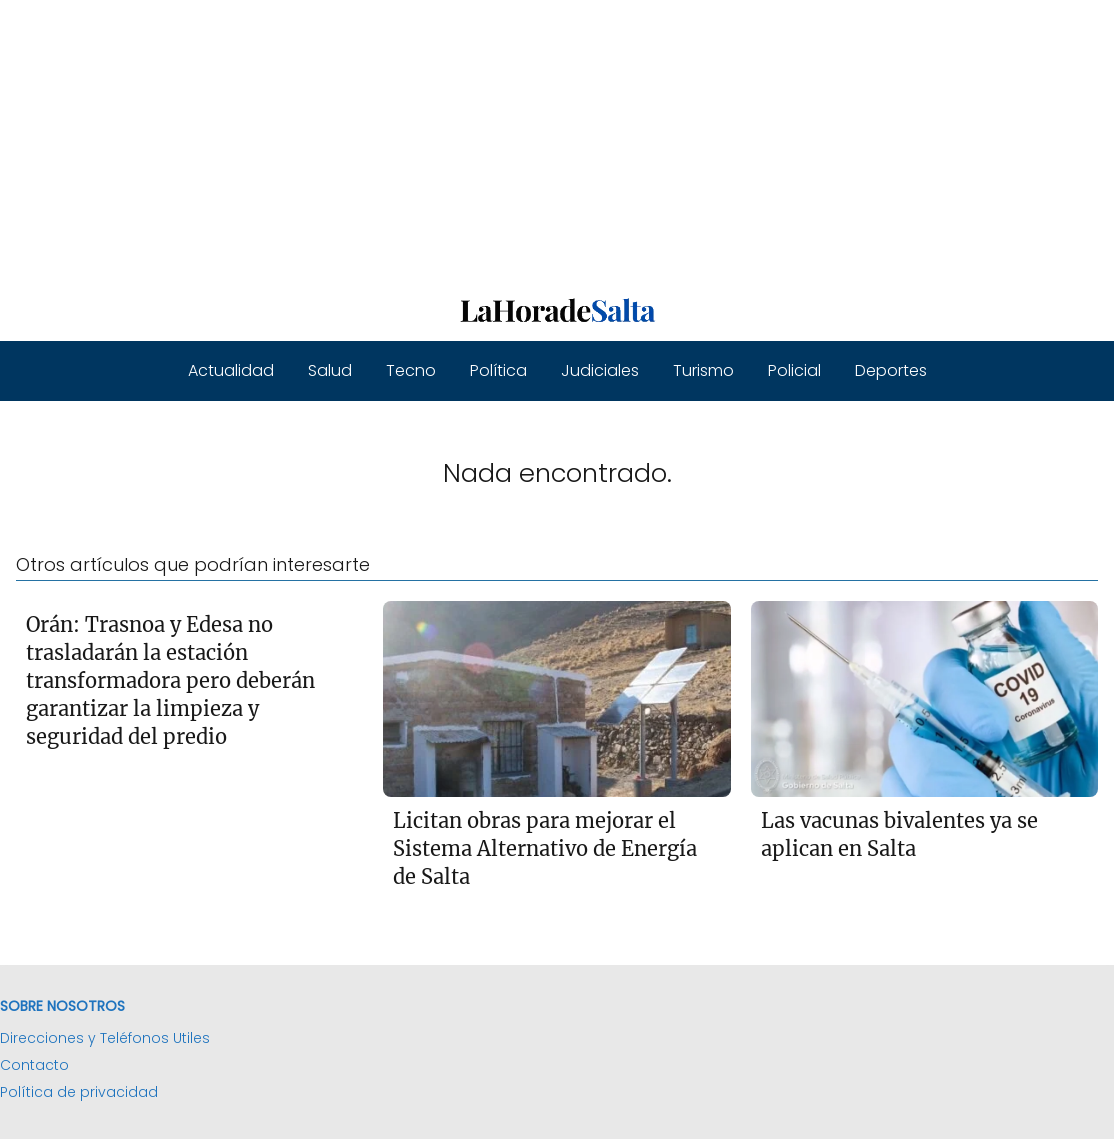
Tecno (411, 370)
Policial (794, 370)
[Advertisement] (557, 140)
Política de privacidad (79, 1092)
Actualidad (231, 370)
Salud (330, 370)
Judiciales (600, 370)
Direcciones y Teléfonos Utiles (105, 1038)
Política (498, 370)
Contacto (34, 1065)
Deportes (891, 370)
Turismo (703, 370)
